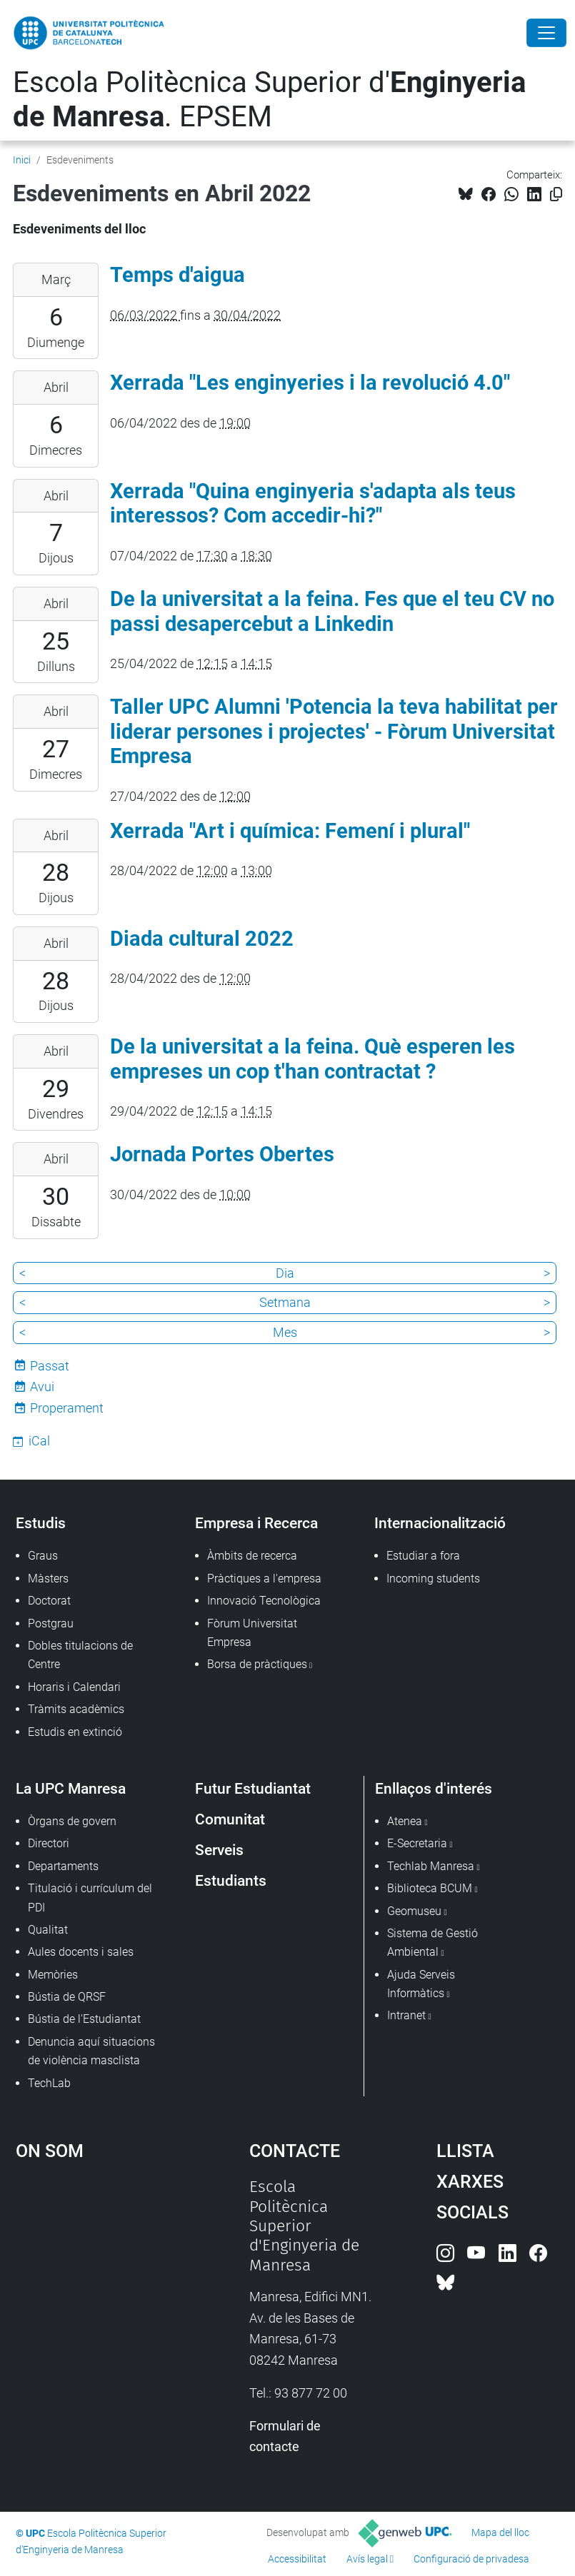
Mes (285, 1332)
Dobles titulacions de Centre (80, 1655)
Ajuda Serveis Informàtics (421, 1984)
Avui (42, 1386)
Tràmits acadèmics (76, 1709)
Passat (49, 1365)
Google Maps (101, 2284)
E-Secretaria (417, 1843)
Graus (43, 1555)
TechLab (49, 2083)
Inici (22, 160)
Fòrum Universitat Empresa (252, 1633)
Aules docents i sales (81, 1952)
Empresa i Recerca (256, 1523)
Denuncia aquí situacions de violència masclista (91, 2051)
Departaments (63, 1866)
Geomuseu (414, 1911)
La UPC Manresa (71, 1788)
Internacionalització (440, 1523)
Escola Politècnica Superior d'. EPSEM (269, 99)
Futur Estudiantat (253, 1788)
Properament (67, 1407)
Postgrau (51, 1623)
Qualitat (48, 1929)
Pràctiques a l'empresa (264, 1578)
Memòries (53, 1974)
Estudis (41, 1523)
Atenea (404, 1821)
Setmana (285, 1302)
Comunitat (230, 1819)
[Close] (546, 33)
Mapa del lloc (500, 2532)
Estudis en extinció (75, 1732)
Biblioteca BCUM (429, 1888)
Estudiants (230, 1880)
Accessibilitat (297, 2559)
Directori (48, 1843)
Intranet (406, 2015)
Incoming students (433, 1578)
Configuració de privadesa (471, 2559)
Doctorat (49, 1600)
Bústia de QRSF (67, 1997)
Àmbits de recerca (252, 1555)
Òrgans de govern (72, 1821)
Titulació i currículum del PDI (90, 1898)
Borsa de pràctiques (257, 1664)
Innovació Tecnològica (264, 1600)
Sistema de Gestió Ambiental (432, 1942)
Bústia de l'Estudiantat (84, 2019)
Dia (285, 1273)
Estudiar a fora (423, 1555)
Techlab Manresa (430, 1866)
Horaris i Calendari (74, 1687)
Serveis (219, 1850)
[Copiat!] (556, 194)
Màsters (48, 1578)
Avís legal (367, 2559)
